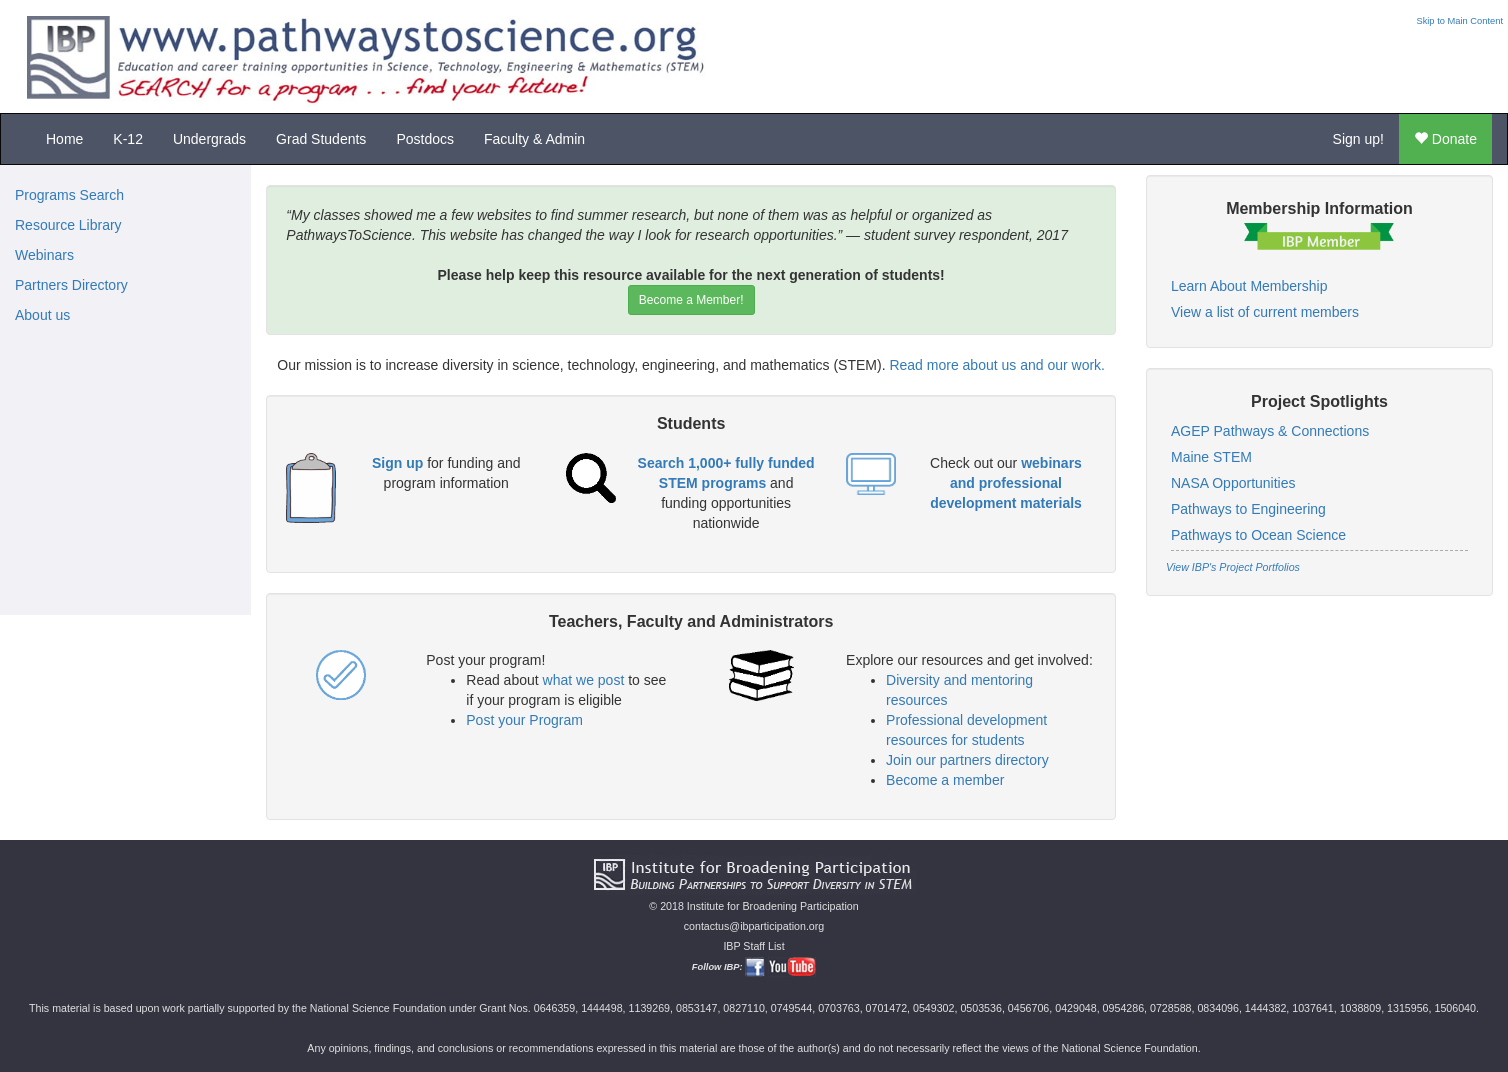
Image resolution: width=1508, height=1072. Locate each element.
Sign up (397, 463)
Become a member (945, 780)
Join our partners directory (967, 760)
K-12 (128, 139)
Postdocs (425, 139)
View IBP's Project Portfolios (1233, 567)
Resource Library (68, 225)
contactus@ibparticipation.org (754, 926)
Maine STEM (1211, 457)
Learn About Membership (1249, 286)
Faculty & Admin (534, 139)
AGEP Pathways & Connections (1270, 431)
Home (64, 139)
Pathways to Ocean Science (1258, 535)
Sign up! (1358, 139)
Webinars (44, 255)
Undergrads (209, 139)
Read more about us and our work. (997, 365)
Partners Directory (71, 285)
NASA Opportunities (1233, 483)
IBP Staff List (753, 946)
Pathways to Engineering (1248, 509)
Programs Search (69, 195)
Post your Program (524, 720)
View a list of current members (1265, 312)
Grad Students (321, 139)
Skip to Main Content (1459, 21)
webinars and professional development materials (1006, 483)
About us (42, 315)
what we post (584, 680)
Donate (1445, 139)
